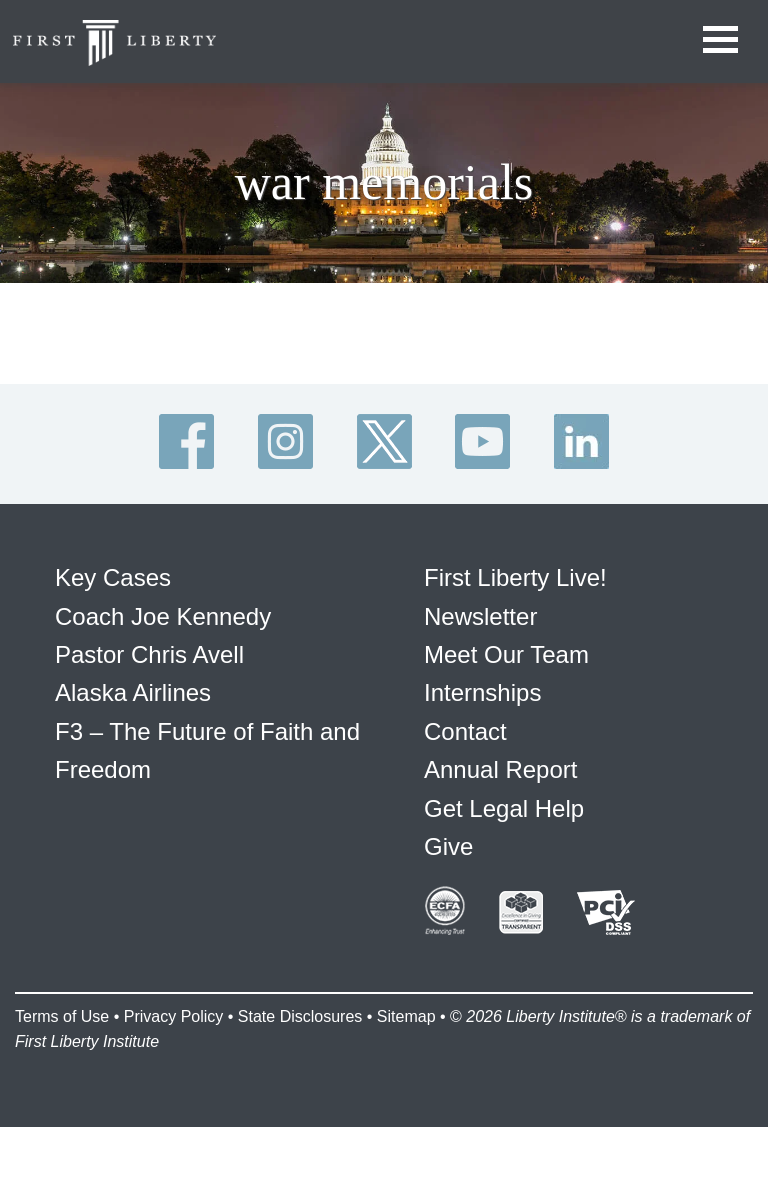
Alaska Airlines (133, 692)
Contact (465, 731)
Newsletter (480, 616)
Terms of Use (62, 1016)
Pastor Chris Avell (149, 654)
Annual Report (500, 769)
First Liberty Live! (515, 577)
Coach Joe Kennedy (163, 616)
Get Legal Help (504, 808)
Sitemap (406, 1016)
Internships (482, 692)
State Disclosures (300, 1016)
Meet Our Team (506, 654)
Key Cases (113, 577)
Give (448, 846)
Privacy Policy (174, 1016)
